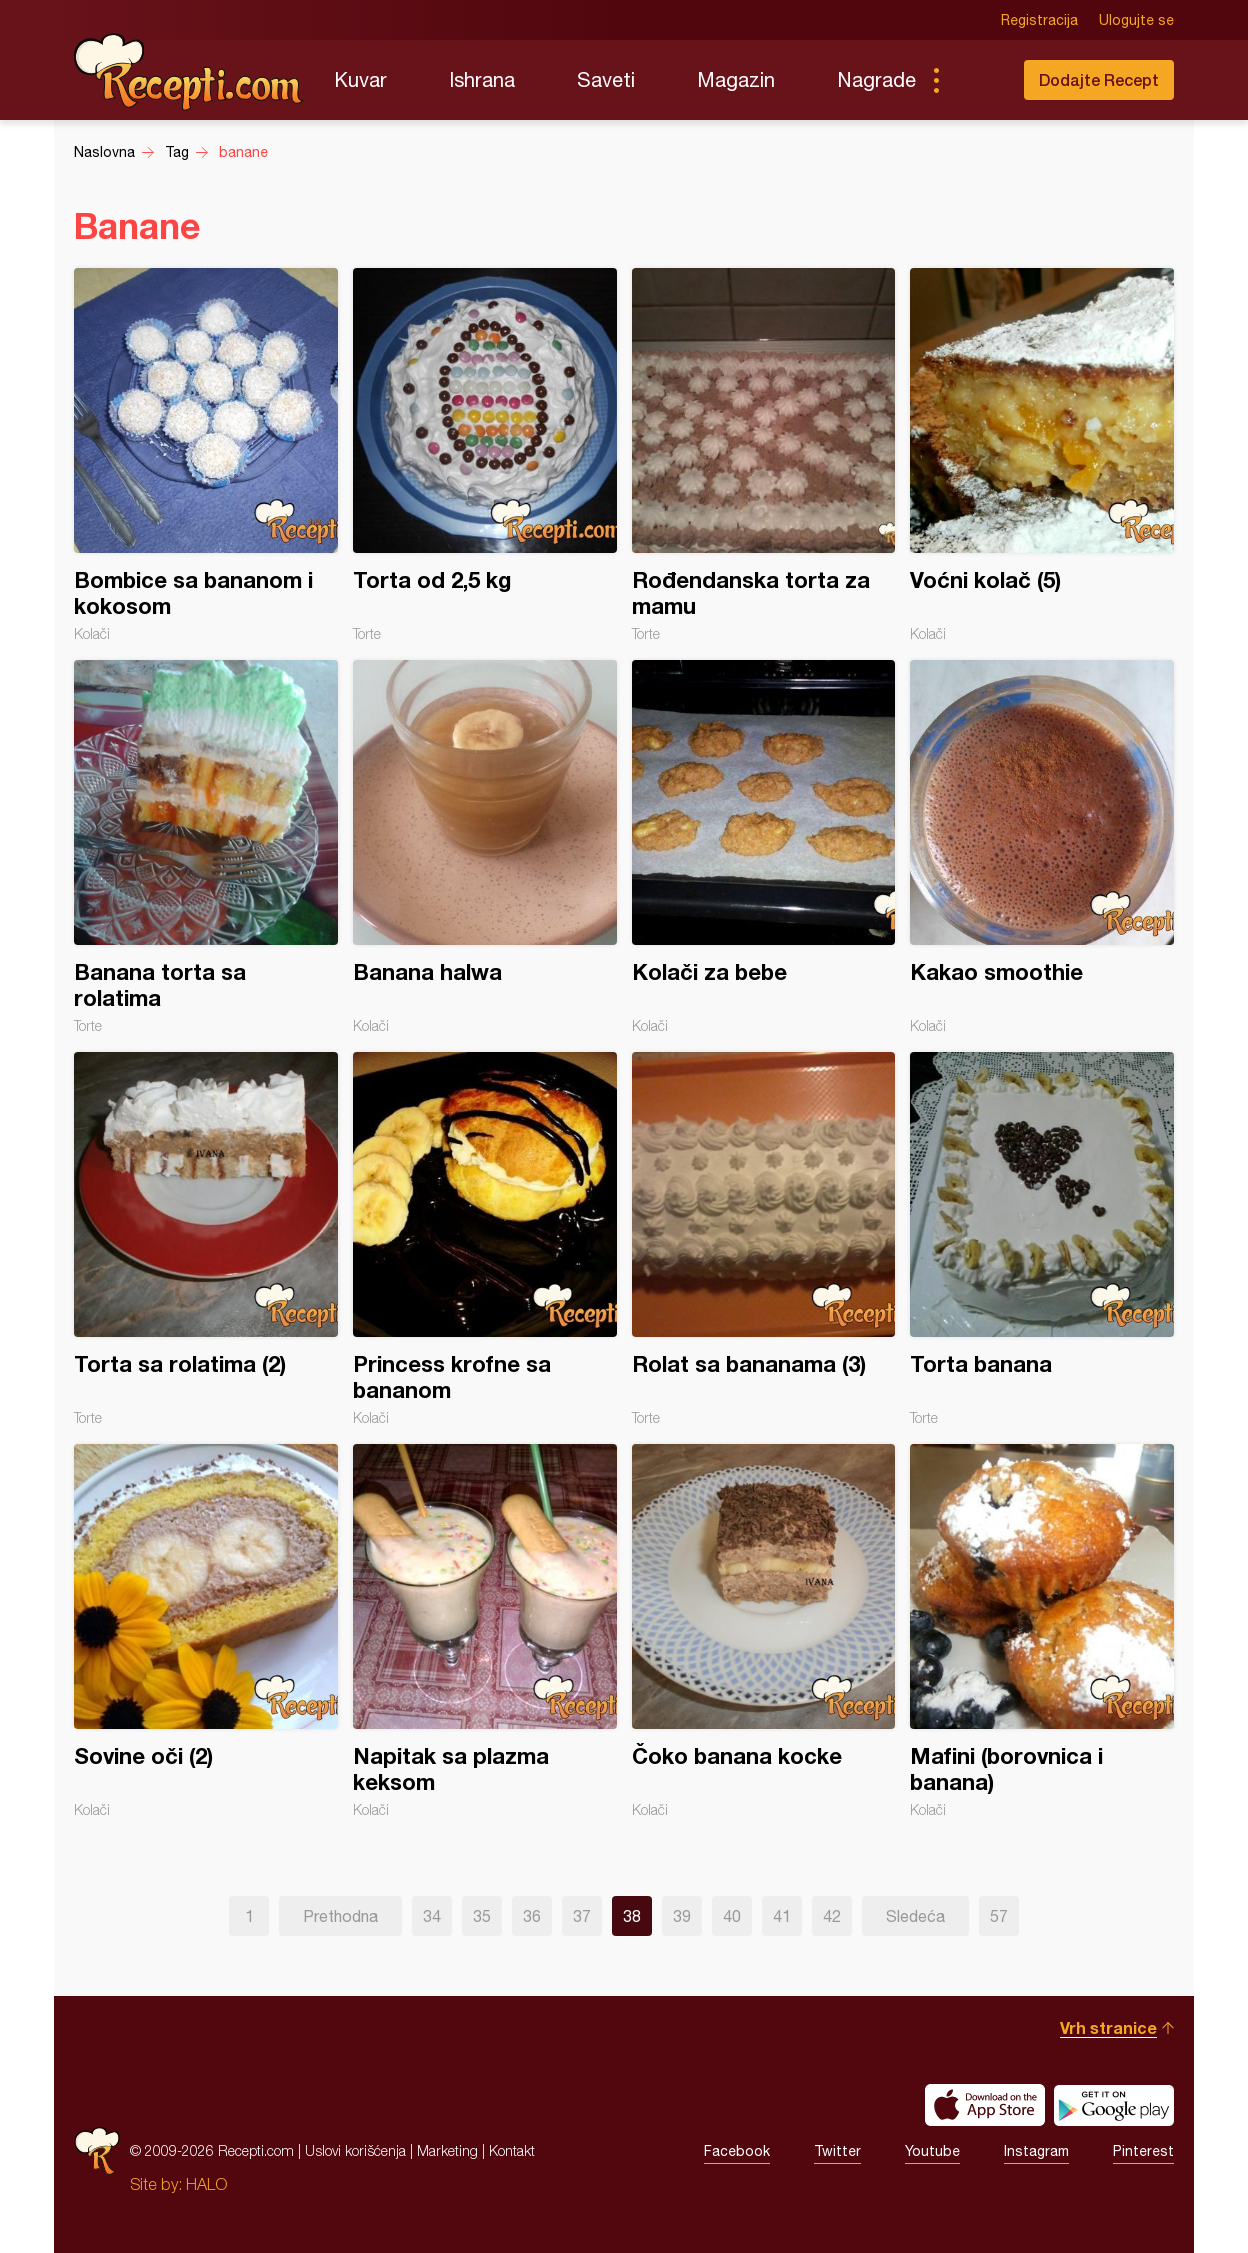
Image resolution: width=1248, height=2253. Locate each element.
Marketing (447, 2150)
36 (532, 1916)
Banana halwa (485, 847)
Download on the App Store (985, 2105)
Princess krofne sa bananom (485, 1239)
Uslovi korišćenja (355, 2150)
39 (682, 1916)
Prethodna (340, 1916)
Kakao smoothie (1042, 847)
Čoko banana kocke (764, 1631)
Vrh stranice (1108, 2027)
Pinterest (1143, 2151)
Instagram (1036, 2151)
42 (832, 1916)
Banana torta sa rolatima (206, 847)
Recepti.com (189, 72)
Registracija (1039, 20)
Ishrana (482, 79)
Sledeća (915, 1916)
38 (632, 1916)
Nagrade (876, 79)
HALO (206, 2184)
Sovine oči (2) (206, 1631)
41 (782, 1916)
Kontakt (512, 2150)
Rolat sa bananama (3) (764, 1239)
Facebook (737, 2151)
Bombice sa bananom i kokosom (206, 455)
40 (732, 1916)
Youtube (932, 2151)
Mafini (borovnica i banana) (1042, 1631)
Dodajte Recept (1099, 79)
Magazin (736, 79)
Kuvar (360, 79)
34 (432, 1916)
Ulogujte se (1136, 20)
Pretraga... (976, 80)
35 (482, 1916)
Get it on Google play (1114, 2105)
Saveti (606, 79)
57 (999, 1916)
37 (582, 1916)
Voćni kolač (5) (1042, 455)
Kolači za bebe (764, 847)
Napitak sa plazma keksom (485, 1631)
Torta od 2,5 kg (485, 455)
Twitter (837, 2151)
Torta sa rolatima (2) (206, 1239)
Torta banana (1042, 1239)
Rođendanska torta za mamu (764, 455)
